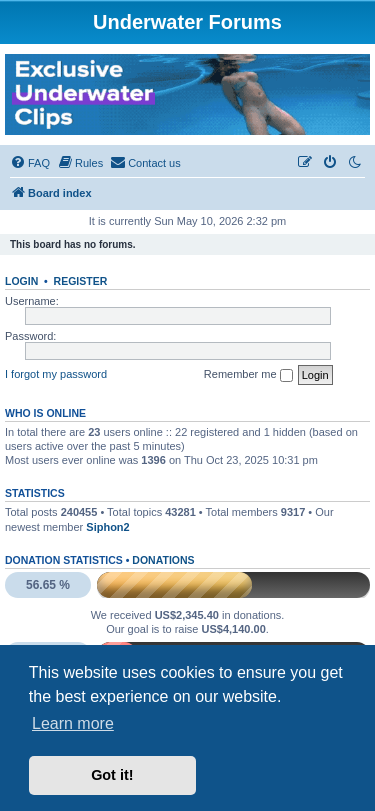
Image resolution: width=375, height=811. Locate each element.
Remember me (248, 375)
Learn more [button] (73, 723)
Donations (163, 560)
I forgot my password (56, 374)
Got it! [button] (112, 775)
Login (21, 281)
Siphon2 (107, 527)
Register (81, 281)
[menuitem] (30, 163)
